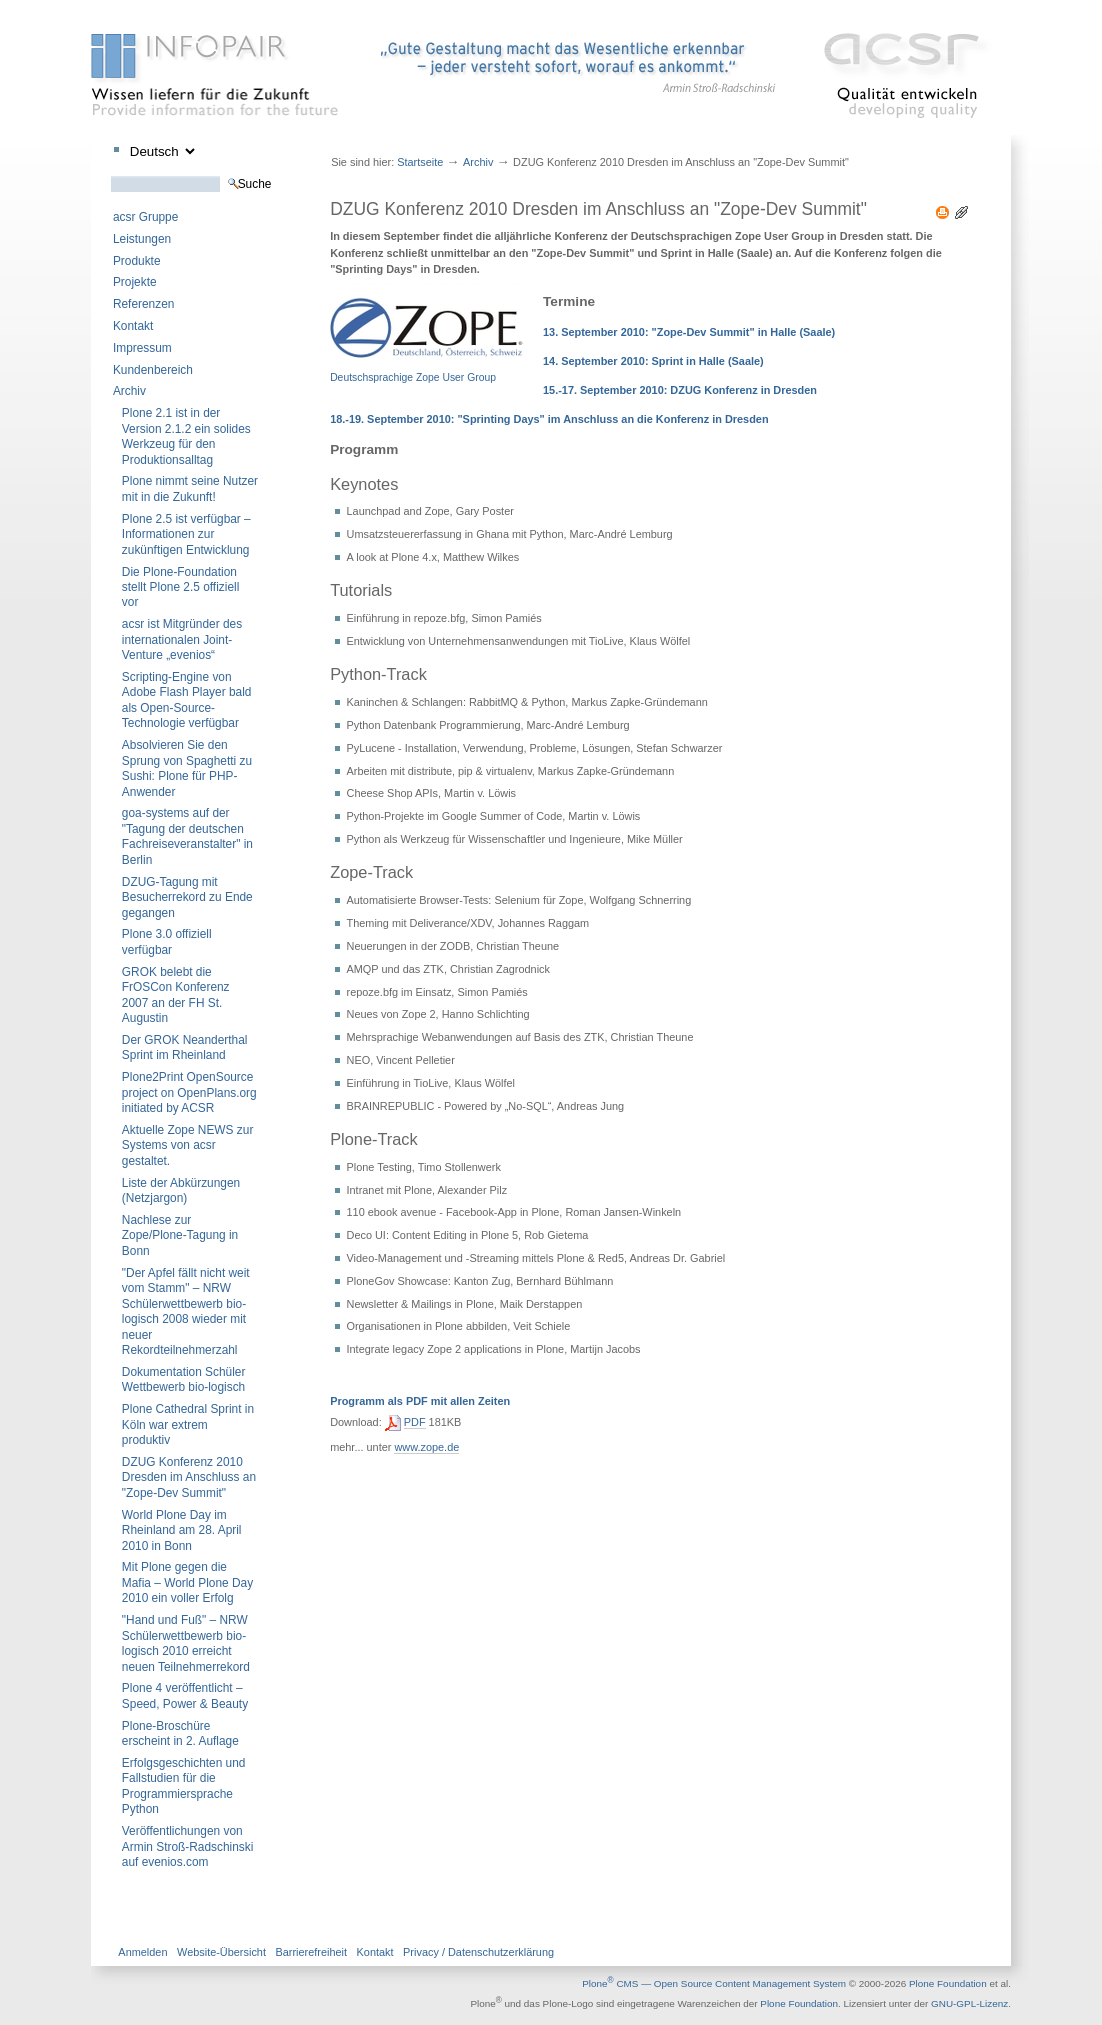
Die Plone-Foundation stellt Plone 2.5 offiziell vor (180, 587)
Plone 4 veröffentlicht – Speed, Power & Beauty (185, 1695)
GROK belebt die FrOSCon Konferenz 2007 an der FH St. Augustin (176, 995)
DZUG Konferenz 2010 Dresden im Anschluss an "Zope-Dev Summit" (189, 1477)
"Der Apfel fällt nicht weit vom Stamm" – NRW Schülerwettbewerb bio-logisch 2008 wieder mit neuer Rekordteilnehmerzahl (186, 1311)
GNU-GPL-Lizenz (969, 2004)
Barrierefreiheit (311, 1952)
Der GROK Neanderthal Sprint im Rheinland (185, 1047)
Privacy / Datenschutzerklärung (478, 1952)
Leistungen (142, 239)
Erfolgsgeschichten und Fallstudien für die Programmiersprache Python (184, 1786)
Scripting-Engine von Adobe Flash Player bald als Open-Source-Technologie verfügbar (187, 700)
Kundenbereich (153, 370)
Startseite (420, 162)
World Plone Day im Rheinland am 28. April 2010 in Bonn (182, 1530)
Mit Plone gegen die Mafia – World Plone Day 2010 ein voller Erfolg (187, 1582)
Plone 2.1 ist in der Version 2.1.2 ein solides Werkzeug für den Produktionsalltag (186, 436)
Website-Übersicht (221, 1952)
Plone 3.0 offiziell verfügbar (167, 941)
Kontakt (133, 326)
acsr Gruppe (145, 217)
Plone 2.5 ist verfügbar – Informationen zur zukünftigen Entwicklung (186, 534)
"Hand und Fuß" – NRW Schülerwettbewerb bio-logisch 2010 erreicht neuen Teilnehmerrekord (186, 1643)
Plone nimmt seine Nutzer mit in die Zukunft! (190, 488)
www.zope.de (426, 1447)
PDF (415, 1422)
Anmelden (142, 1952)
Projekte (135, 282)
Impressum (142, 348)
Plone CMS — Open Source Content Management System (714, 1983)
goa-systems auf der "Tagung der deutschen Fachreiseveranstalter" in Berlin (187, 836)
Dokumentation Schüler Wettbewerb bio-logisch (184, 1379)
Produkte (137, 261)
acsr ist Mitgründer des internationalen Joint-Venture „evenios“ (182, 639)
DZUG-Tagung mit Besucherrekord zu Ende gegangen (187, 897)
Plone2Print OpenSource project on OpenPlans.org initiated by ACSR (189, 1092)
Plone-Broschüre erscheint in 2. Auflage (180, 1733)
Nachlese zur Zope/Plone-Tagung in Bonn (180, 1235)
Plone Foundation (948, 1983)
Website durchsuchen (110, 175)
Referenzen (143, 304)
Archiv (129, 391)
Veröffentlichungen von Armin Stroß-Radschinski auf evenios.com (188, 1846)
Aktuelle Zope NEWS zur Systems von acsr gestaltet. (188, 1145)
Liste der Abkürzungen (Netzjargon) (181, 1190)
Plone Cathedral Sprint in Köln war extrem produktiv (188, 1424)
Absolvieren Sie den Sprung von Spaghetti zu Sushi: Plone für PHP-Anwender (187, 768)
